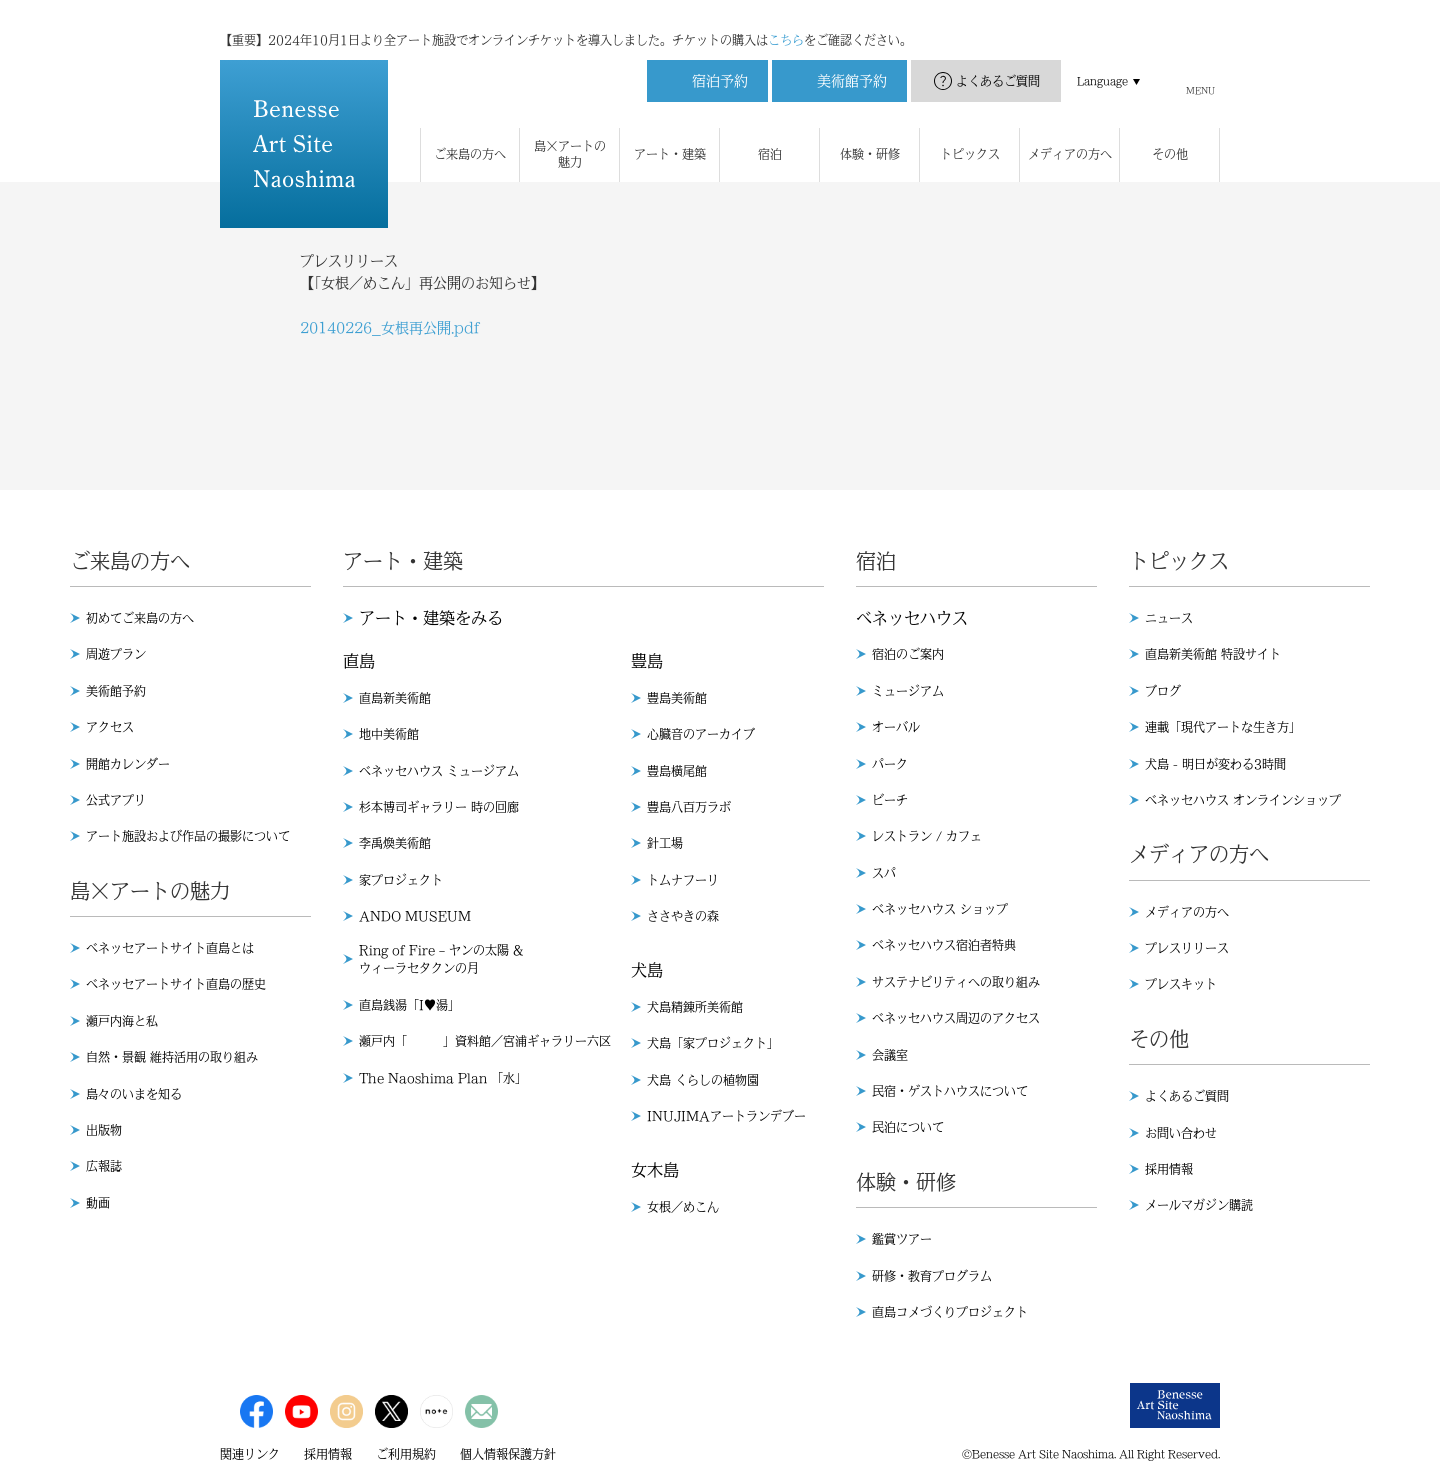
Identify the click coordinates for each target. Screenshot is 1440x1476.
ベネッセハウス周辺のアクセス (956, 1018)
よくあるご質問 (998, 61)
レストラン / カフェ (927, 836)
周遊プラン (116, 654)
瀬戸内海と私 (122, 1021)
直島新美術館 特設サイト (1213, 654)
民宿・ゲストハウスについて (950, 1091)
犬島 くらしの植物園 (703, 1080)
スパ (884, 873)
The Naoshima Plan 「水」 (443, 1078)
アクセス (110, 727)
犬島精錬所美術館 (695, 1007)
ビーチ (890, 800)
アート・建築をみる (431, 618)
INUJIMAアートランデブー (726, 1116)
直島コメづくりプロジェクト (950, 1312)
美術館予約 (116, 691)
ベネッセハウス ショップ (940, 909)
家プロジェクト (401, 880)
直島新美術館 (395, 698)
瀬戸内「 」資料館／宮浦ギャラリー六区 (485, 1041)
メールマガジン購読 (1199, 1205)
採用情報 (1169, 1169)
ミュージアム (908, 691)
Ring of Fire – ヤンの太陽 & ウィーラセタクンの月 (441, 959)
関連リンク (250, 1454)
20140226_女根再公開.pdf (390, 328)
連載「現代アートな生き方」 (1223, 727)
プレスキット (1181, 984)
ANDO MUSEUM (415, 916)
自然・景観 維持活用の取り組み (172, 1057)
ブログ (1163, 691)
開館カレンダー (128, 764)
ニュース (1169, 618)
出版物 (104, 1130)
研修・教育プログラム (932, 1276)
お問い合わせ (1181, 1133)
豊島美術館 (677, 698)
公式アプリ (116, 800)
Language (1102, 61)
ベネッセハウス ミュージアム (439, 771)
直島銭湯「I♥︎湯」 (409, 1005)
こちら (786, 20)
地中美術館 (389, 734)
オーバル (896, 727)
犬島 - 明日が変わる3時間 (1215, 764)
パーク (890, 764)
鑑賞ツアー (902, 1239)
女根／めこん (683, 1207)
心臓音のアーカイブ (701, 734)
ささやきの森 (683, 916)
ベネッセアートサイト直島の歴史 (176, 984)
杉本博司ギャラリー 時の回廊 (439, 807)
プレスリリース (1187, 948)
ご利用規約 (406, 1454)
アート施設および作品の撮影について (188, 836)
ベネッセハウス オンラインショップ (1243, 800)
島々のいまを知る (134, 1094)
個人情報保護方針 (508, 1454)
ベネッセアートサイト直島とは (170, 948)
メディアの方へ (1187, 912)
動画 (98, 1203)
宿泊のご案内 (908, 654)
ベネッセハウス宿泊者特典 (944, 945)
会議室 (890, 1055)
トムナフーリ (683, 880)
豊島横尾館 (677, 771)
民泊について (908, 1127)
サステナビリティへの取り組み (956, 982)
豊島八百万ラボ (689, 807)
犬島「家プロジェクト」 (713, 1043)
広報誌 (104, 1166)
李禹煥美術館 (395, 843)
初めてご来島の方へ (140, 618)
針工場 (665, 843)
